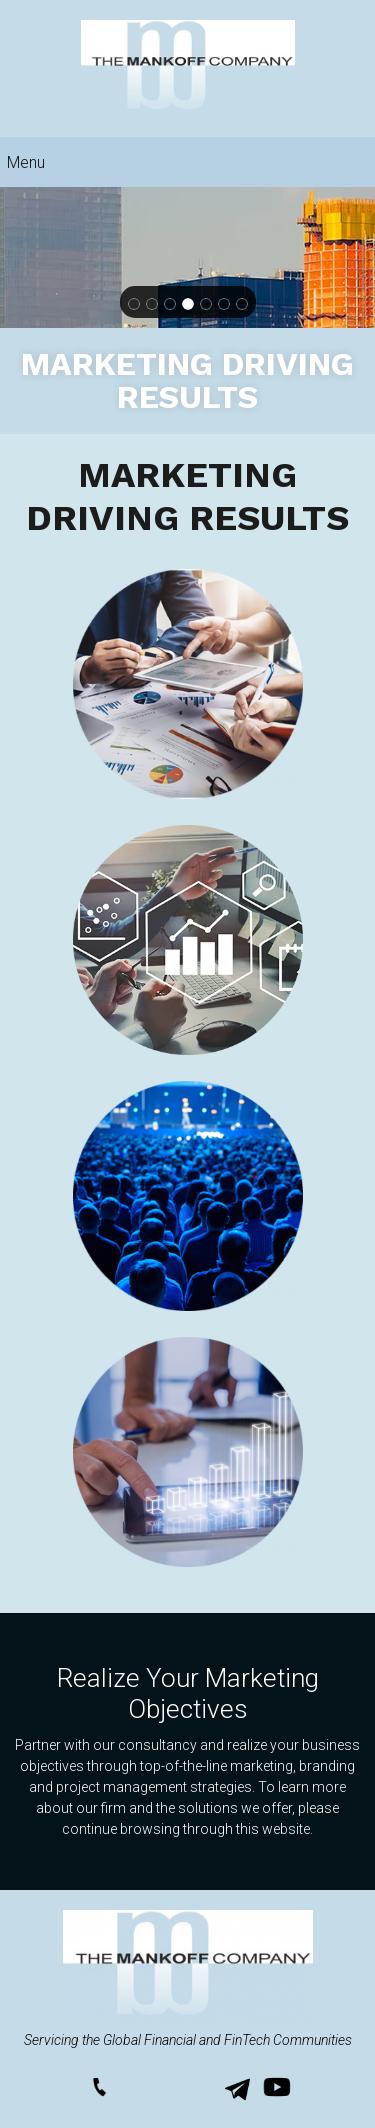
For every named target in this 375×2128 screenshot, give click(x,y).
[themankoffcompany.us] (188, 68)
